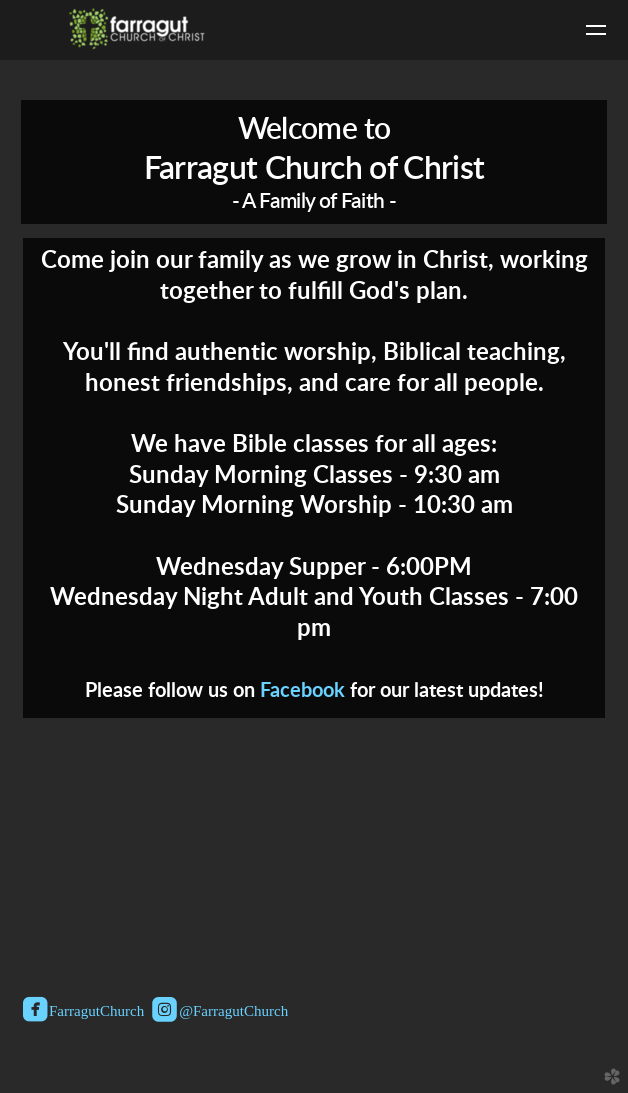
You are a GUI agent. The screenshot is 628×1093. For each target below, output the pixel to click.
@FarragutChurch (220, 1012)
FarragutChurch (83, 1012)
